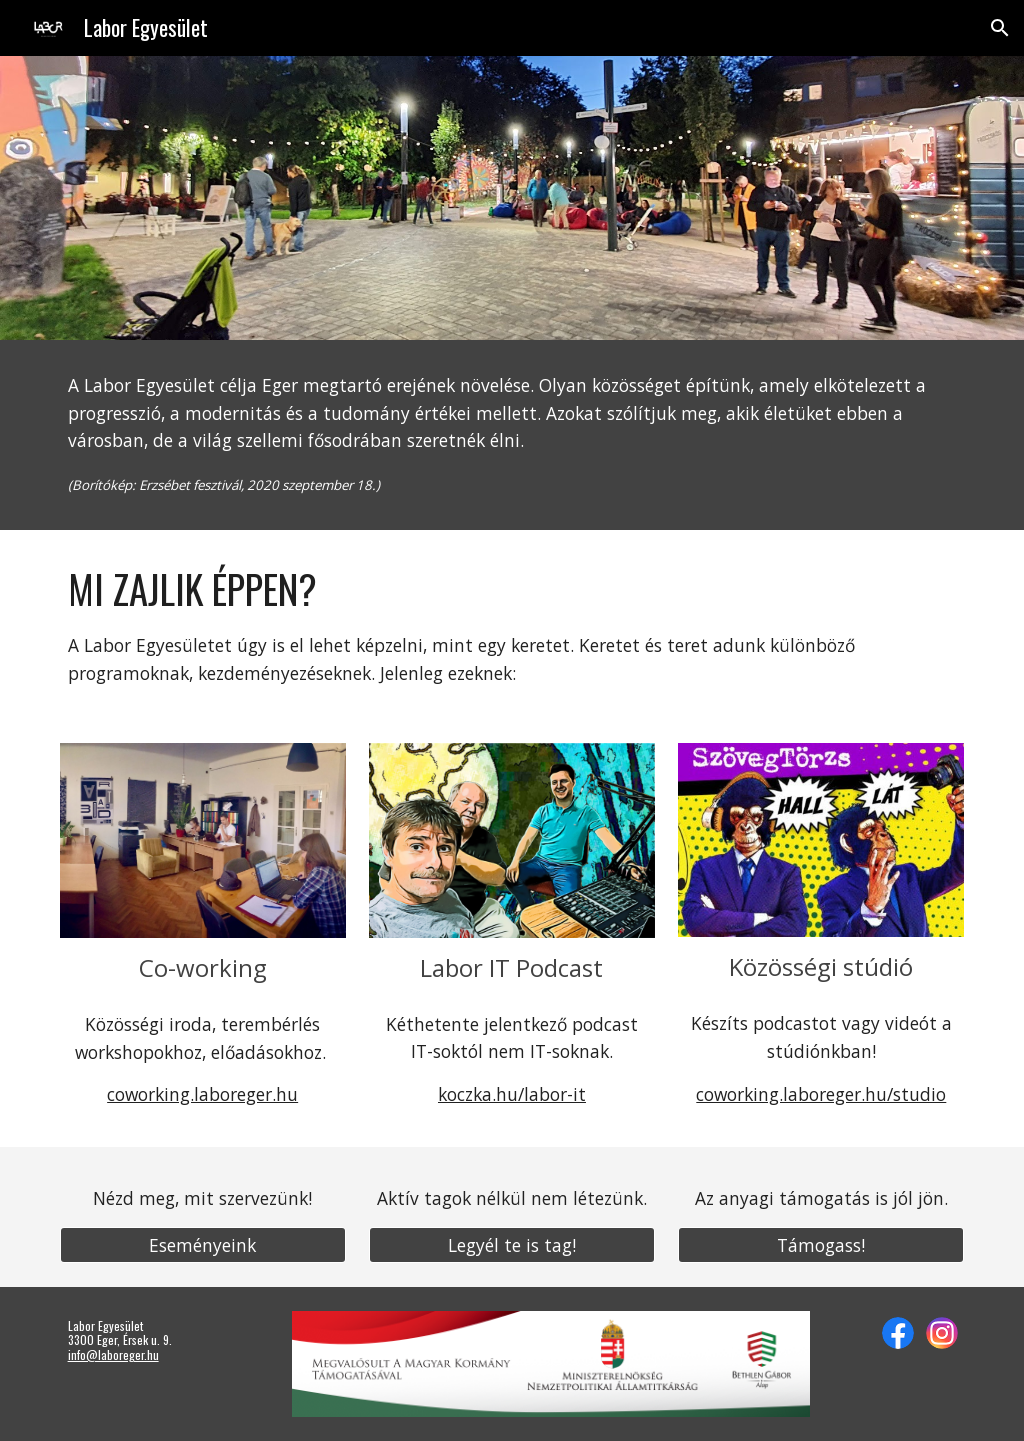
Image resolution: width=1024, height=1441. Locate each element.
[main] (512, 435)
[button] (1000, 28)
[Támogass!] (821, 1244)
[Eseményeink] (203, 1244)
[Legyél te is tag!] (512, 1244)
